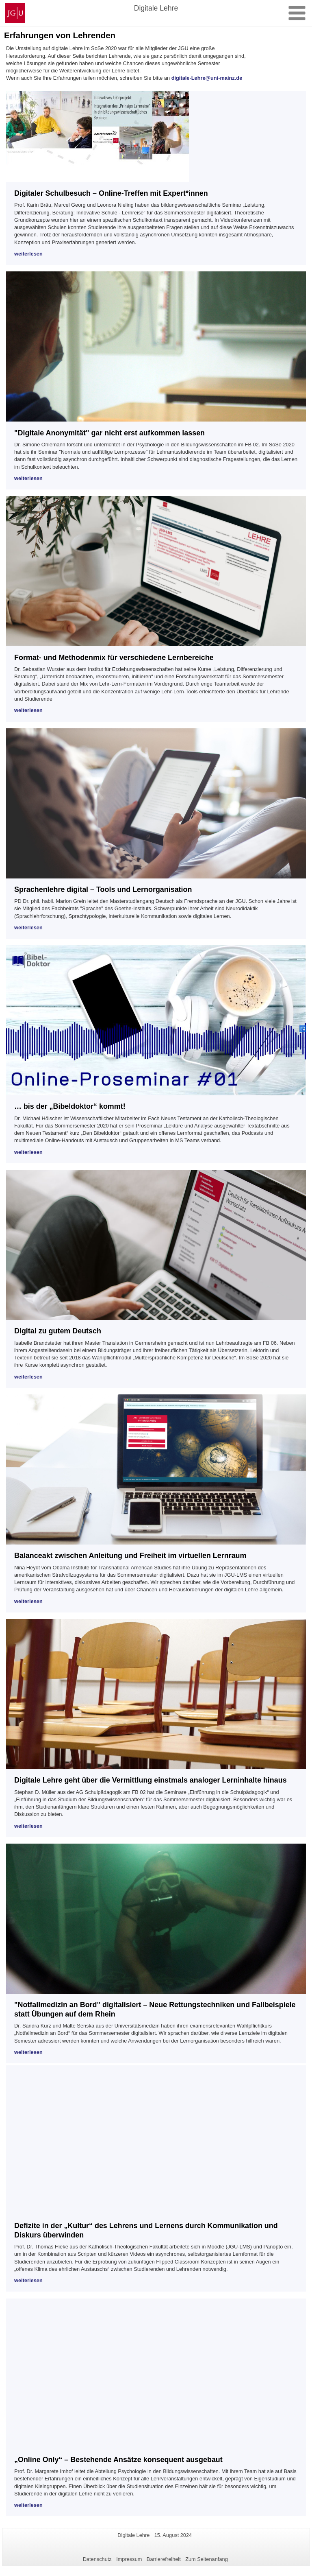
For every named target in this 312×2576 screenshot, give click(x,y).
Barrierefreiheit (164, 2559)
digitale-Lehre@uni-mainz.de (207, 78)
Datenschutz (97, 2559)
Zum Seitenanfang (206, 2559)
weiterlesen (28, 254)
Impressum (129, 2559)
